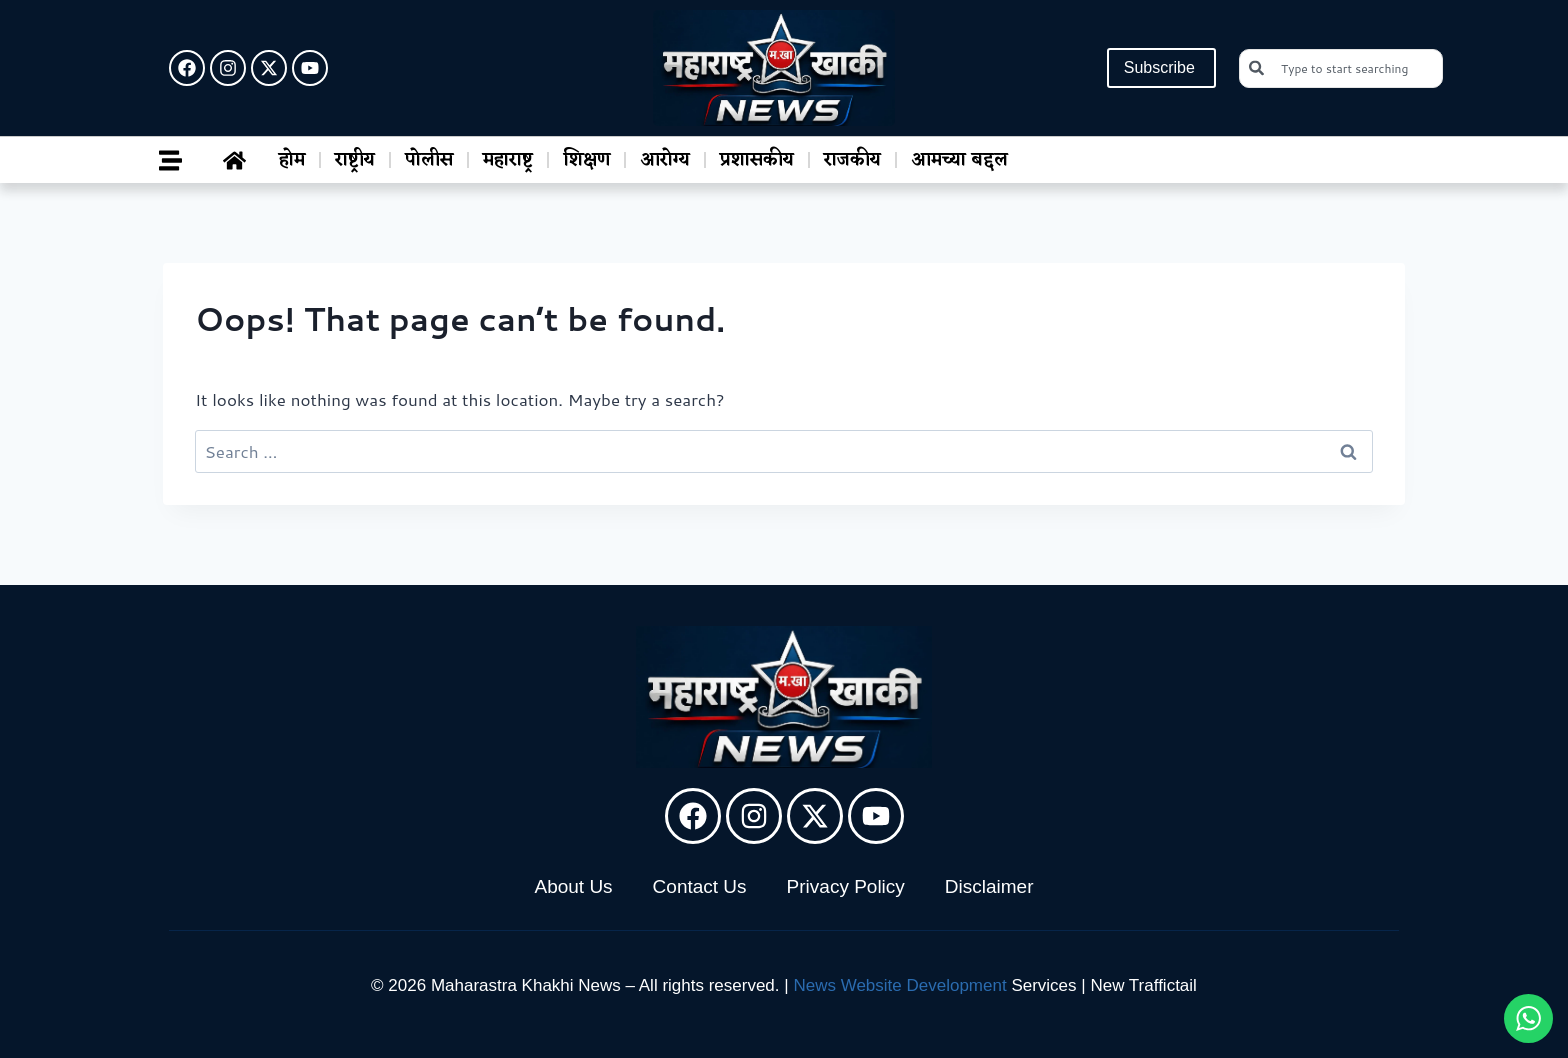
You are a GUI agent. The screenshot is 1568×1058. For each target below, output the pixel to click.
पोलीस (429, 160)
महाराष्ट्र (508, 160)
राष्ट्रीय (355, 160)
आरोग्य (665, 160)
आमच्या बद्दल (959, 160)
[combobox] (1341, 68)
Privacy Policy (846, 886)
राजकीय (852, 160)
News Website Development (899, 985)
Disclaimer (989, 886)
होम (292, 160)
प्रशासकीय (757, 160)
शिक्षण (586, 160)
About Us (573, 886)
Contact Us (700, 886)
